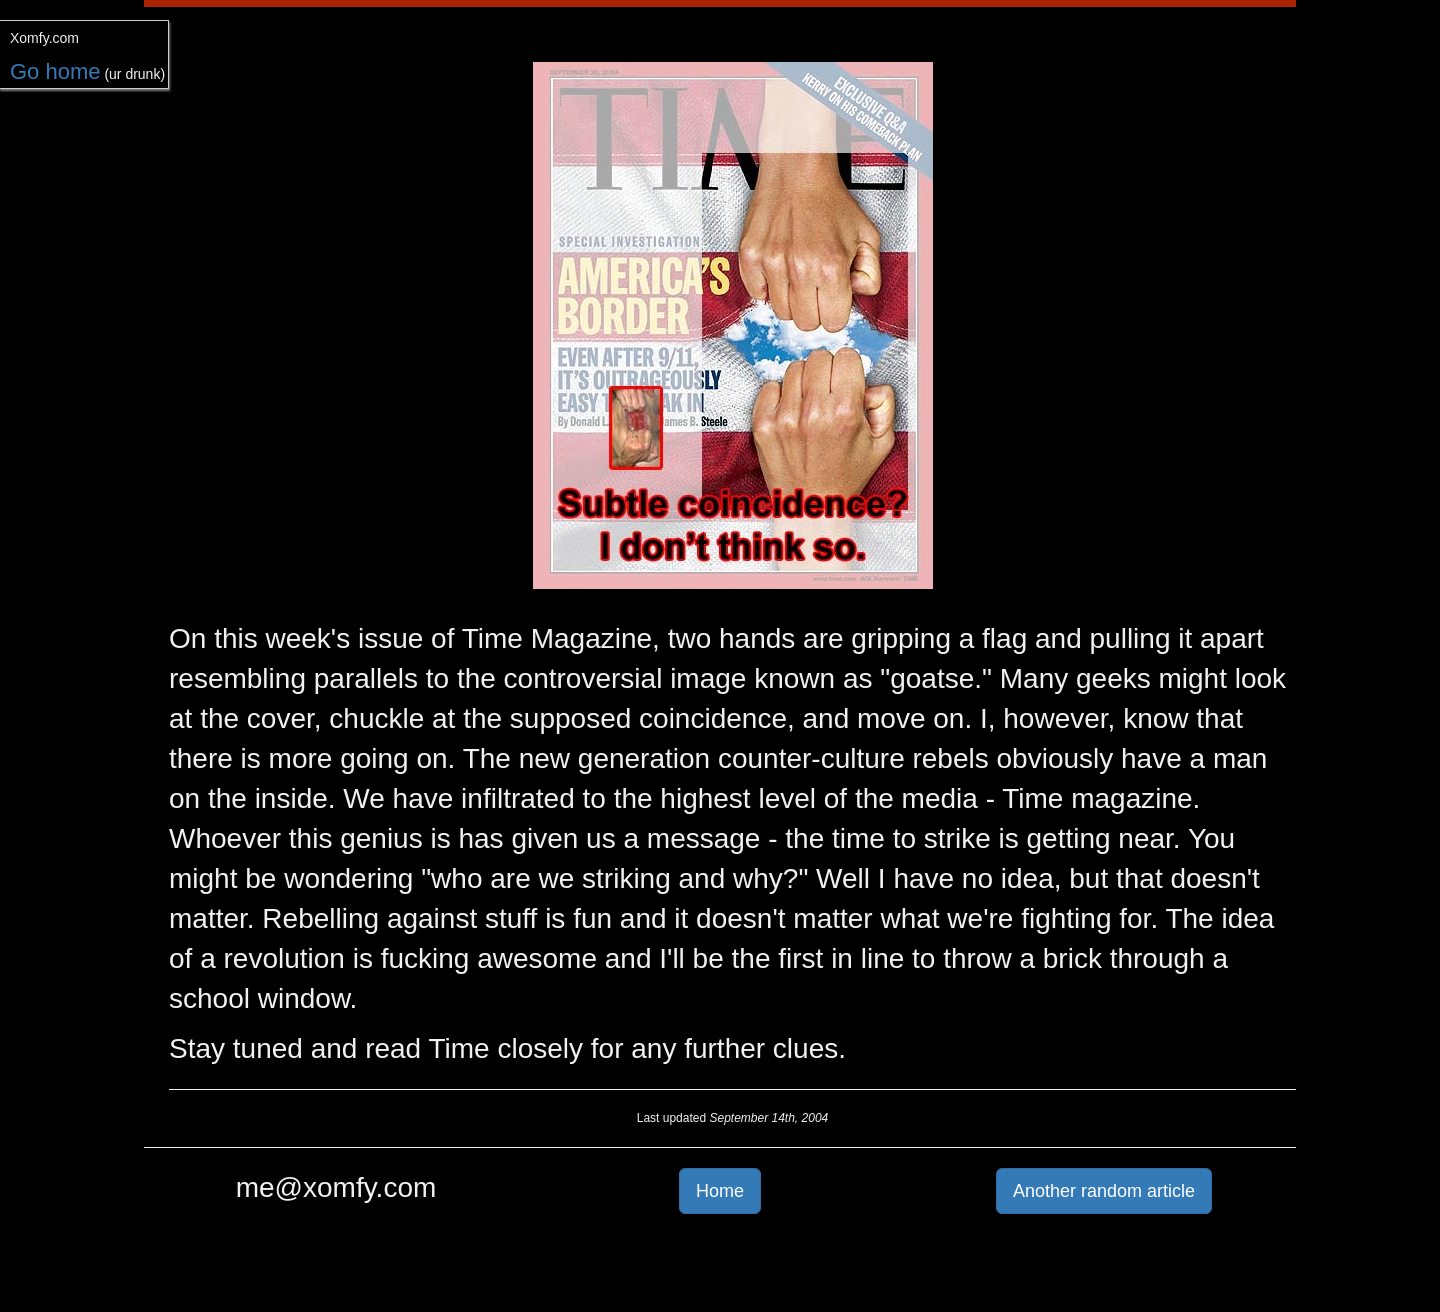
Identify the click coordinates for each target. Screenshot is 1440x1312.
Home (720, 1191)
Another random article (1104, 1191)
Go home (55, 71)
